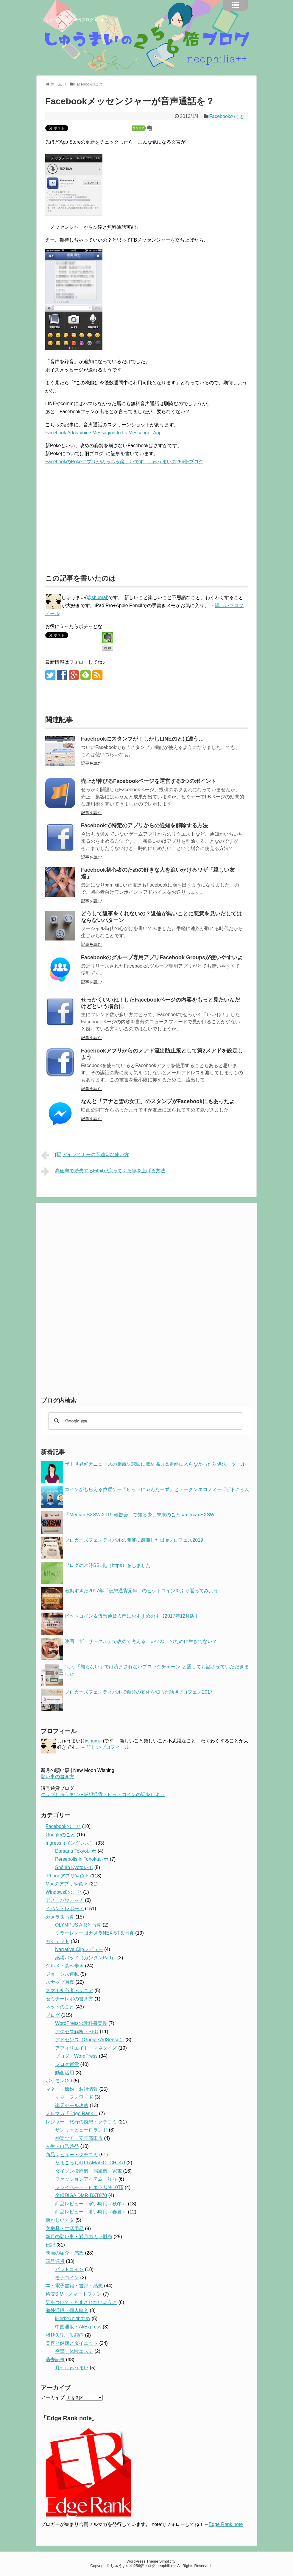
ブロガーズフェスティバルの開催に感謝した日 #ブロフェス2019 (134, 1540)
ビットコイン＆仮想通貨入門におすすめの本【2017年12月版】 (132, 1616)
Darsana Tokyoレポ (75, 1851)
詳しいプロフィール (108, 1747)
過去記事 (55, 2359)
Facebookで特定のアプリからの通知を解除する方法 (144, 825)
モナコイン (67, 2277)
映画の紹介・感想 (65, 2252)
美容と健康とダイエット (72, 2343)
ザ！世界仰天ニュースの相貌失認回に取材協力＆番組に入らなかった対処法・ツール (155, 1464)
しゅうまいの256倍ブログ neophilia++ (81, 20)
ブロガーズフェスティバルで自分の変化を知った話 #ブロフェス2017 (139, 1691)
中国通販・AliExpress (78, 2326)
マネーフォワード (74, 2097)
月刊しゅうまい (71, 2367)
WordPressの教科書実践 (81, 2023)
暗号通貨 (55, 2261)
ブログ (53, 2015)
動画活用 (64, 2072)
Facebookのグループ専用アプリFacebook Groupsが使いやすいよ (162, 957)
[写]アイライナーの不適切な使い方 (85, 1155)
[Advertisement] (95, 516)
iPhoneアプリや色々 (67, 1875)
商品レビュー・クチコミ (72, 2154)
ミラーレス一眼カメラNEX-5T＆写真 (94, 1933)
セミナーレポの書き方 (69, 1998)
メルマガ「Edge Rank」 (72, 2113)
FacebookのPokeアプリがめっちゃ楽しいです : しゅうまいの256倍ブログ (124, 461)
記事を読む (91, 763)
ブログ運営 (67, 2064)
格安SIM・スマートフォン (74, 2294)
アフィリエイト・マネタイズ (86, 2047)
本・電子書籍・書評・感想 (74, 2285)
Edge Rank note (226, 2524)
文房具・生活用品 (65, 2228)
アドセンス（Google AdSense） (89, 2039)
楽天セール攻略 (71, 2105)
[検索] (144, 1421)
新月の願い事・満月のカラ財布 (79, 2236)
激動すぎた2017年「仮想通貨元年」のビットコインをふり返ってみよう (141, 1590)
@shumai (97, 597)
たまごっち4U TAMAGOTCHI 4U (90, 2162)
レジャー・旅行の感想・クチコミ (81, 2121)
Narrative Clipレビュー (79, 1949)
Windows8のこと (64, 1892)
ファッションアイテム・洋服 (86, 2179)
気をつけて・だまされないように (81, 2302)
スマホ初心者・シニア (69, 1990)
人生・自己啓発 (62, 2146)
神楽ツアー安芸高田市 (79, 2138)
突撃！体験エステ (74, 2351)
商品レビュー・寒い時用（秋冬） (91, 2203)
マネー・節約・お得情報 (72, 2089)
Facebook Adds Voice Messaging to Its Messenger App (103, 432)
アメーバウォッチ (65, 1900)
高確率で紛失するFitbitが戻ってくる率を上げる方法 (103, 1171)
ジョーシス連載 (62, 1974)
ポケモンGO (59, 2080)
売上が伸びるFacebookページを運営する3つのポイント (148, 781)
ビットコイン (69, 2269)
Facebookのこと (226, 116)
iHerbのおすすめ (72, 2318)
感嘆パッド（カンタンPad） (85, 1957)
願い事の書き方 (57, 1776)
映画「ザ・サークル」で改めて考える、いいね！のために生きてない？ (141, 1641)
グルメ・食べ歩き (65, 1965)
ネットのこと (60, 2006)
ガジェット (57, 1941)
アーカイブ (53, 2397)
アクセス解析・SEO (77, 2031)
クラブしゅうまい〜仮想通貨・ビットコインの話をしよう (103, 1794)
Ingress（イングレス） (70, 1843)
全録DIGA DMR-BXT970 (81, 2195)
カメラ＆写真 (60, 1916)
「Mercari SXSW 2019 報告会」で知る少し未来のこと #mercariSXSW (139, 1514)
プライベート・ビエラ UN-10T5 (89, 2187)
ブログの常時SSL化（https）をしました (108, 1565)
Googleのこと (60, 1834)
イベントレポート (65, 1908)
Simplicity (167, 2561)
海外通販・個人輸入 (67, 2310)
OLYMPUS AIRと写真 (78, 1924)
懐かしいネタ (60, 2220)
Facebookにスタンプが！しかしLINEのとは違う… (142, 739)
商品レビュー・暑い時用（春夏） (91, 2211)
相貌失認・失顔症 (65, 2335)
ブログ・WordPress (76, 2056)
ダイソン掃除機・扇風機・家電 (88, 2171)
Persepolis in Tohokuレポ (81, 1859)
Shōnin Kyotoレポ (74, 1867)
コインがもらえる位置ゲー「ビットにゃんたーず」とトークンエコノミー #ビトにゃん (157, 1489)
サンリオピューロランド (81, 2129)
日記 (50, 2244)
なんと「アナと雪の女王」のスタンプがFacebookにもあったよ (158, 1101)
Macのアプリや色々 (67, 1883)
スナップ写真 (60, 1982)
